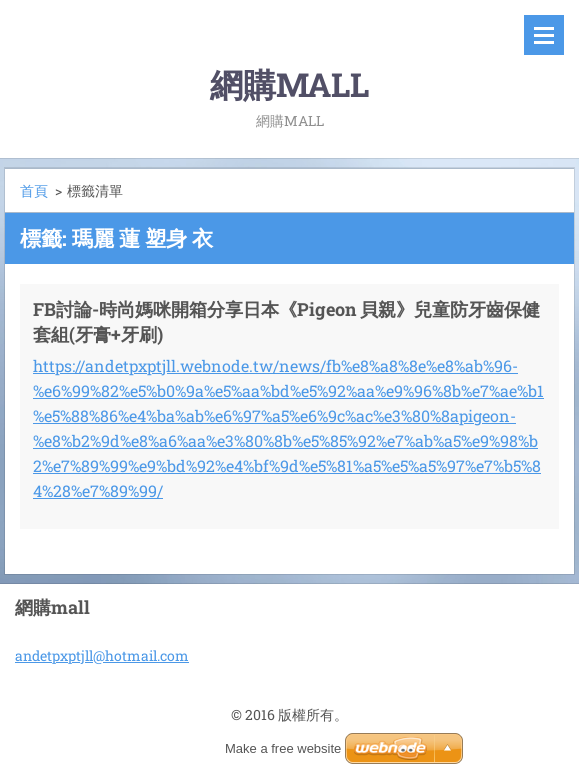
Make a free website (283, 748)
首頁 (34, 190)
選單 (544, 35)
